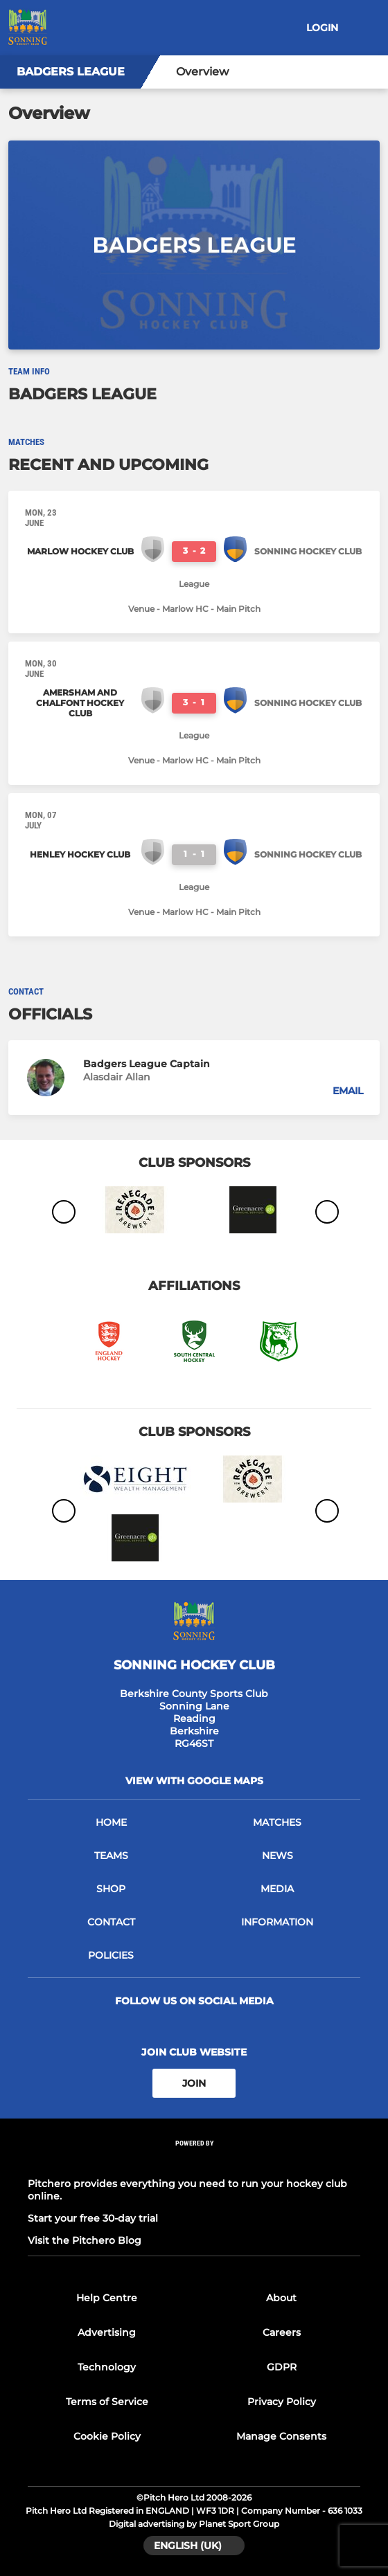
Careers (282, 2332)
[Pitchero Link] (194, 2161)
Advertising (107, 2332)
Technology (107, 2367)
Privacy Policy (281, 2401)
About (281, 2298)
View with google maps (194, 1781)
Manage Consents (281, 2436)
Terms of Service (107, 2401)
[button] (194, 1077)
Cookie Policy (107, 2436)
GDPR (282, 2367)
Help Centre (106, 2298)
